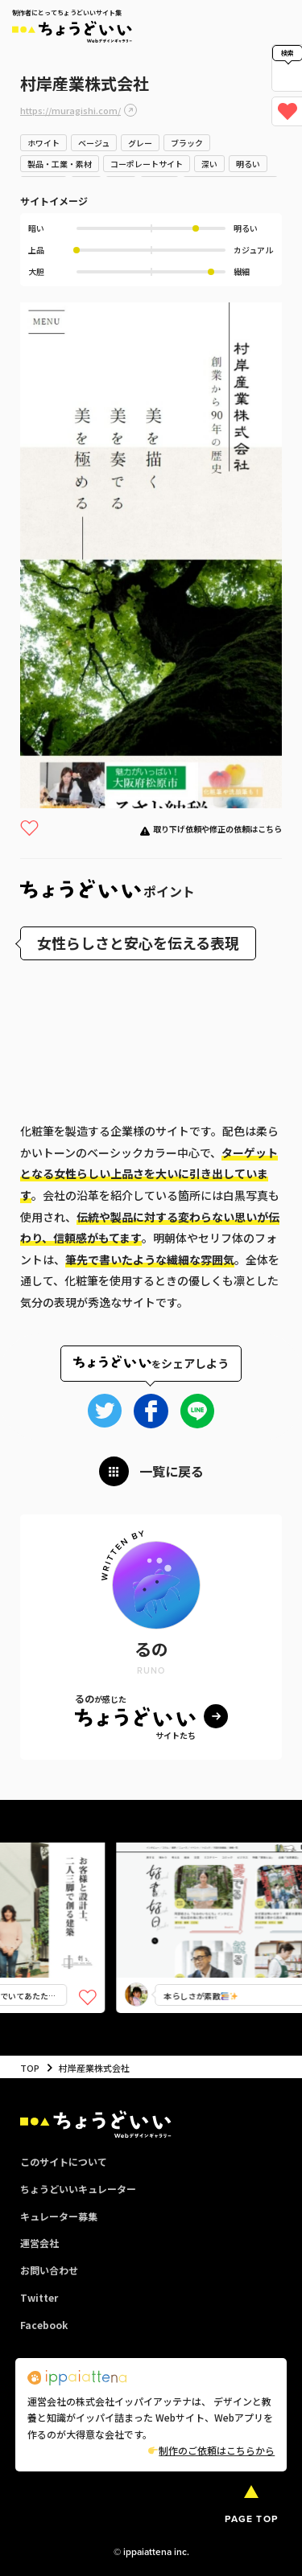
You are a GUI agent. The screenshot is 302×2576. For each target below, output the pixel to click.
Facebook (44, 2325)
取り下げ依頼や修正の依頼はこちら (217, 829)
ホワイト (43, 143)
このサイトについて (63, 2161)
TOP (29, 2067)
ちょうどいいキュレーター (78, 2189)
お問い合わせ (49, 2270)
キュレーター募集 (58, 2216)
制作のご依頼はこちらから (211, 2450)
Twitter (39, 2297)
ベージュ (94, 143)
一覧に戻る (171, 1471)
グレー (140, 143)
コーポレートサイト (146, 164)
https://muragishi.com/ (70, 110)
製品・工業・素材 (59, 164)
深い (209, 164)
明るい (248, 164)
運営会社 (39, 2242)
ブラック (187, 143)
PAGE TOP (251, 2519)
